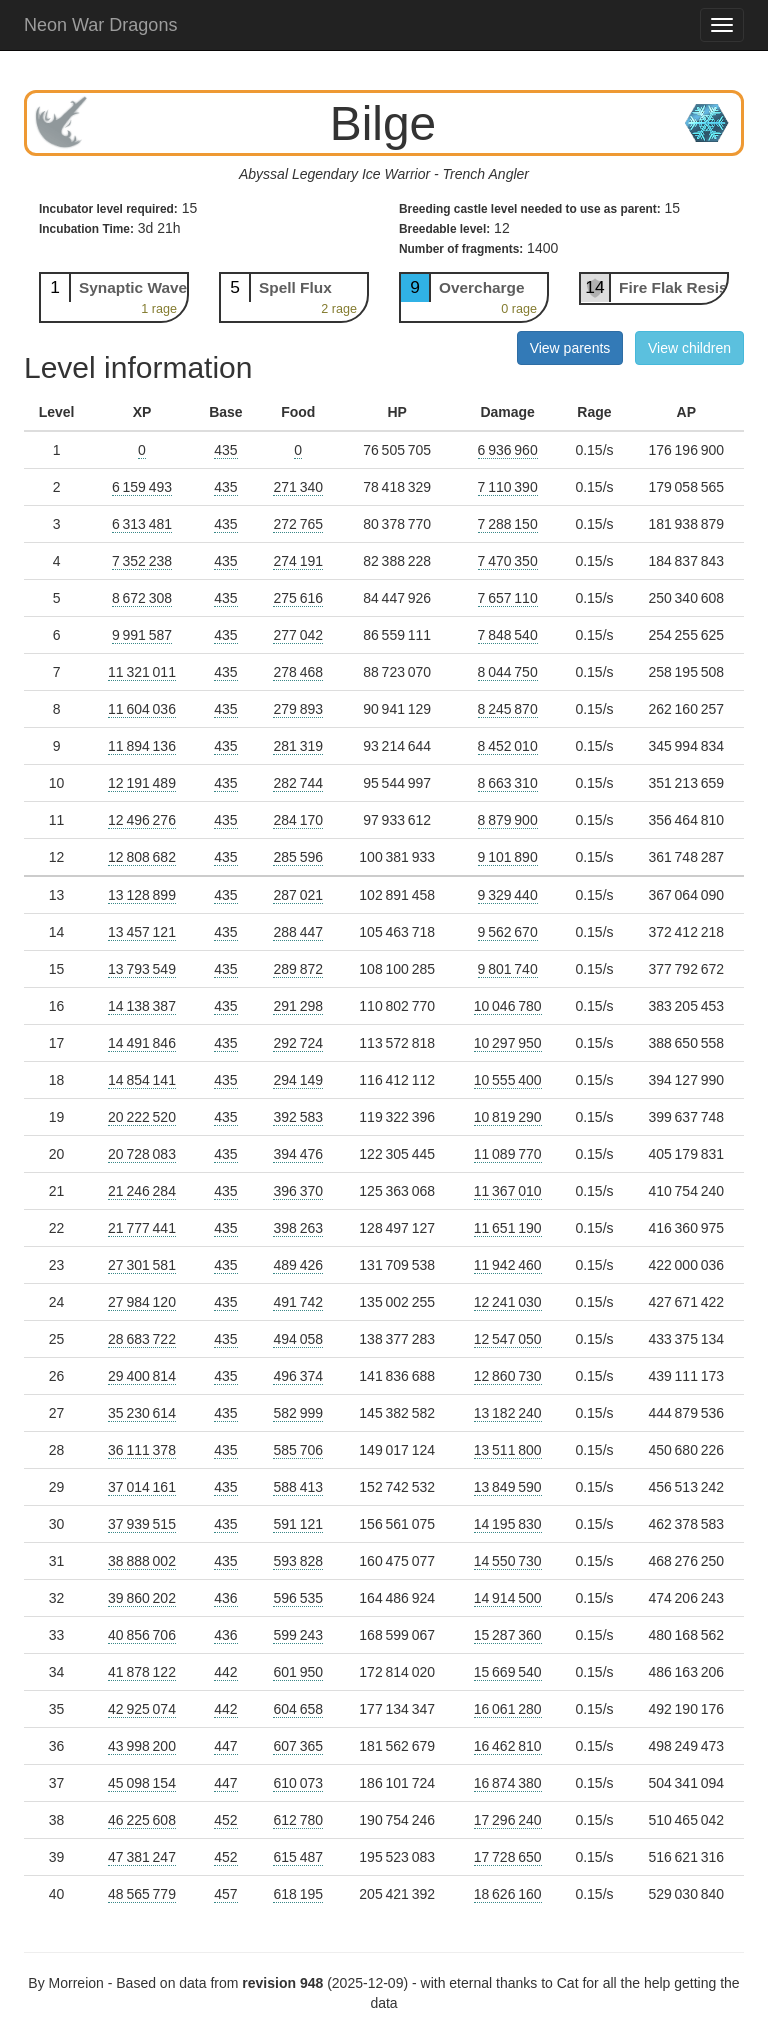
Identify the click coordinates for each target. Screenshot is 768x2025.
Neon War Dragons (100, 25)
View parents (570, 348)
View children (689, 348)
